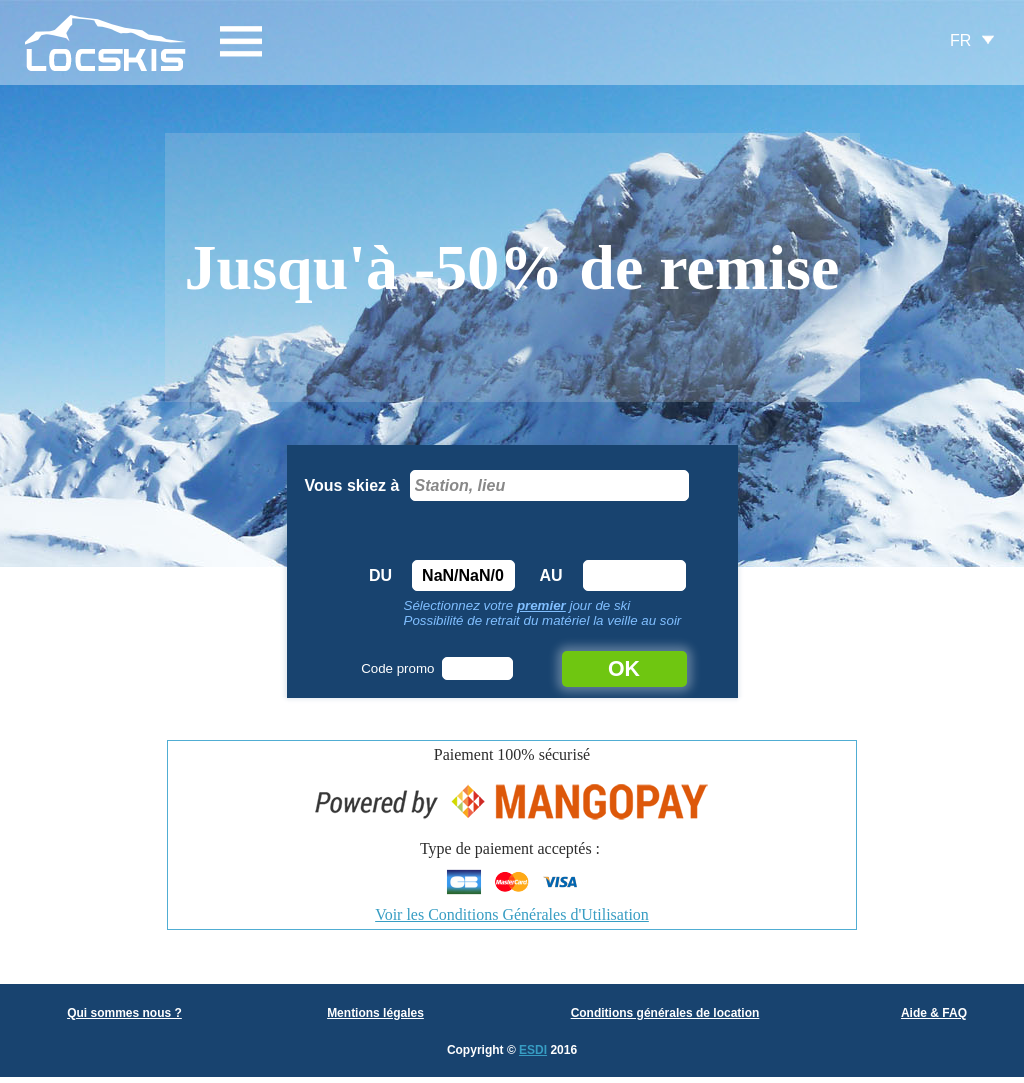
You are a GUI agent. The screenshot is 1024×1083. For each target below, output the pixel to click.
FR (960, 40)
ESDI (533, 1050)
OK (624, 669)
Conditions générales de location (665, 1013)
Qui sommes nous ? (124, 1013)
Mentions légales (375, 1013)
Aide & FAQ (934, 1013)
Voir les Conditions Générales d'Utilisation (512, 914)
